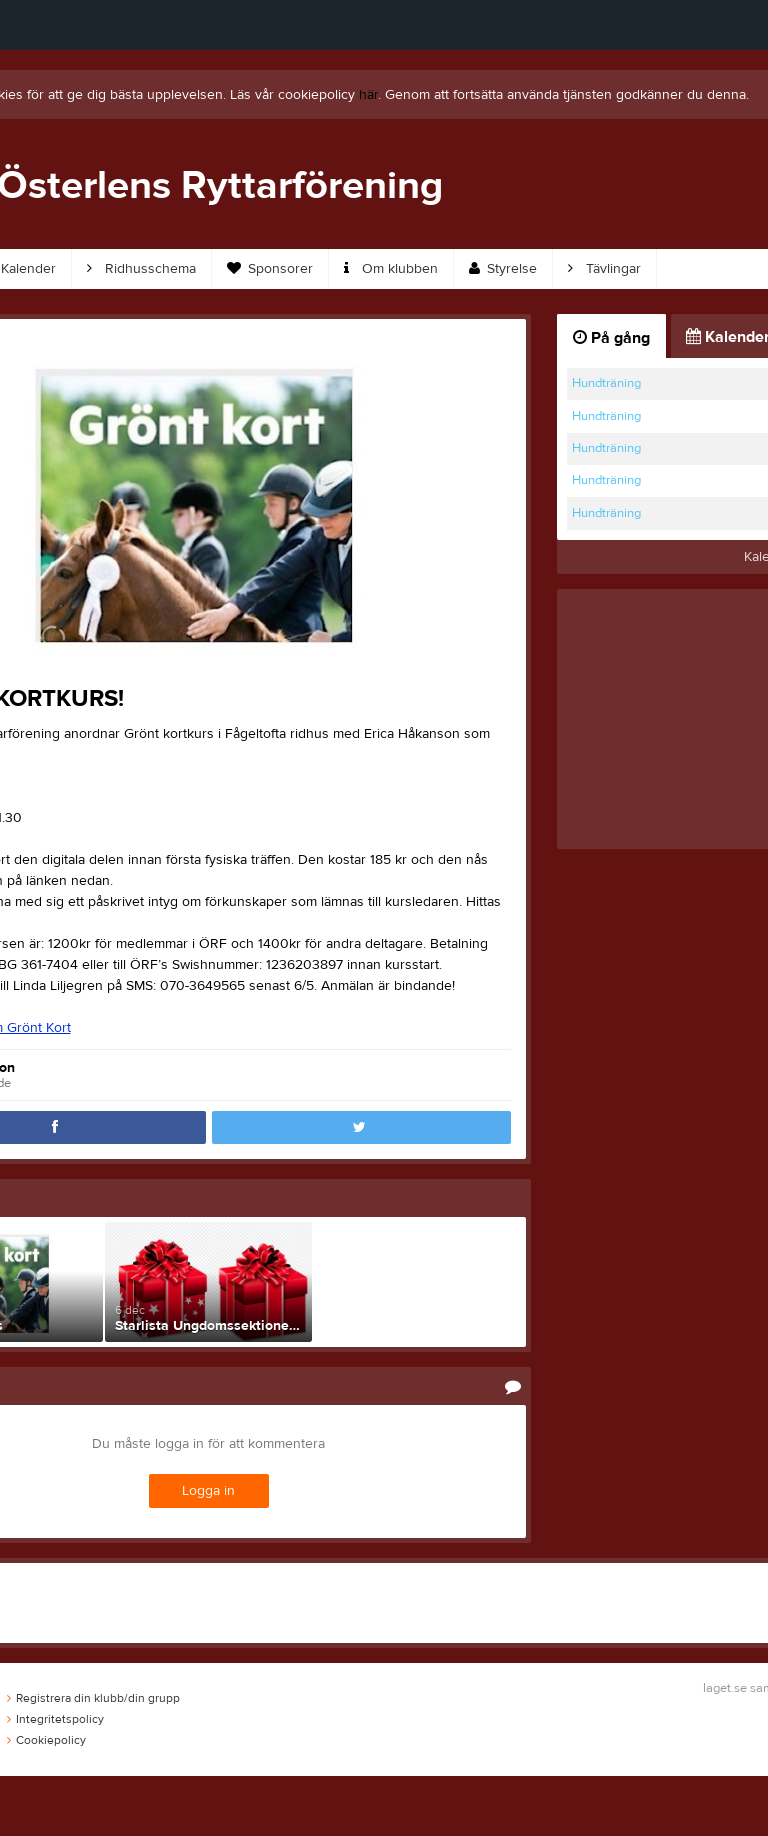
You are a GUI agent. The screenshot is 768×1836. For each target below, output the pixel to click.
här (368, 95)
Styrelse (503, 269)
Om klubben (391, 269)
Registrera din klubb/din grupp (93, 1698)
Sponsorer (270, 269)
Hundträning (606, 383)
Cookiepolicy (46, 1740)
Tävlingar (604, 269)
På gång (611, 338)
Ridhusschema (141, 269)
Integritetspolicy (55, 1719)
